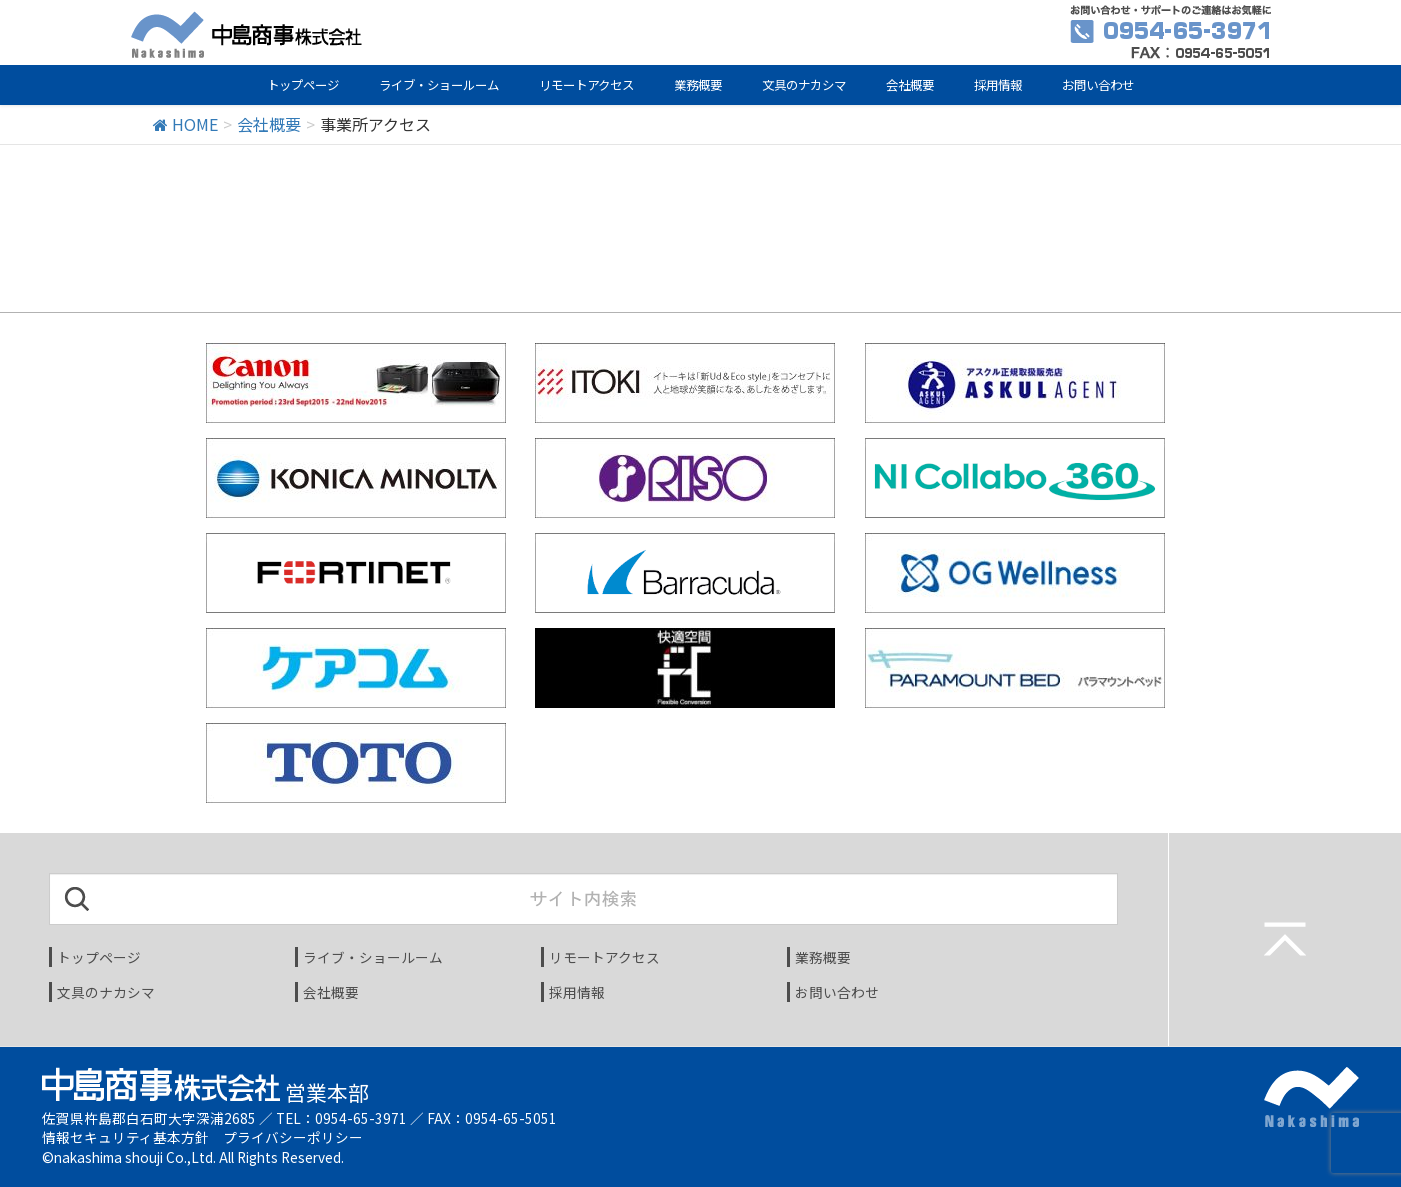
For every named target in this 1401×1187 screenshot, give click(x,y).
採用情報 (998, 85)
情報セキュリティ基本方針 (125, 1137)
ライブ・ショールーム (439, 85)
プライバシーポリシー (293, 1137)
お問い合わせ (1098, 85)
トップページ (303, 85)
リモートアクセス (586, 85)
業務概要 (698, 85)
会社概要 (910, 85)
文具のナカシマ (804, 85)
